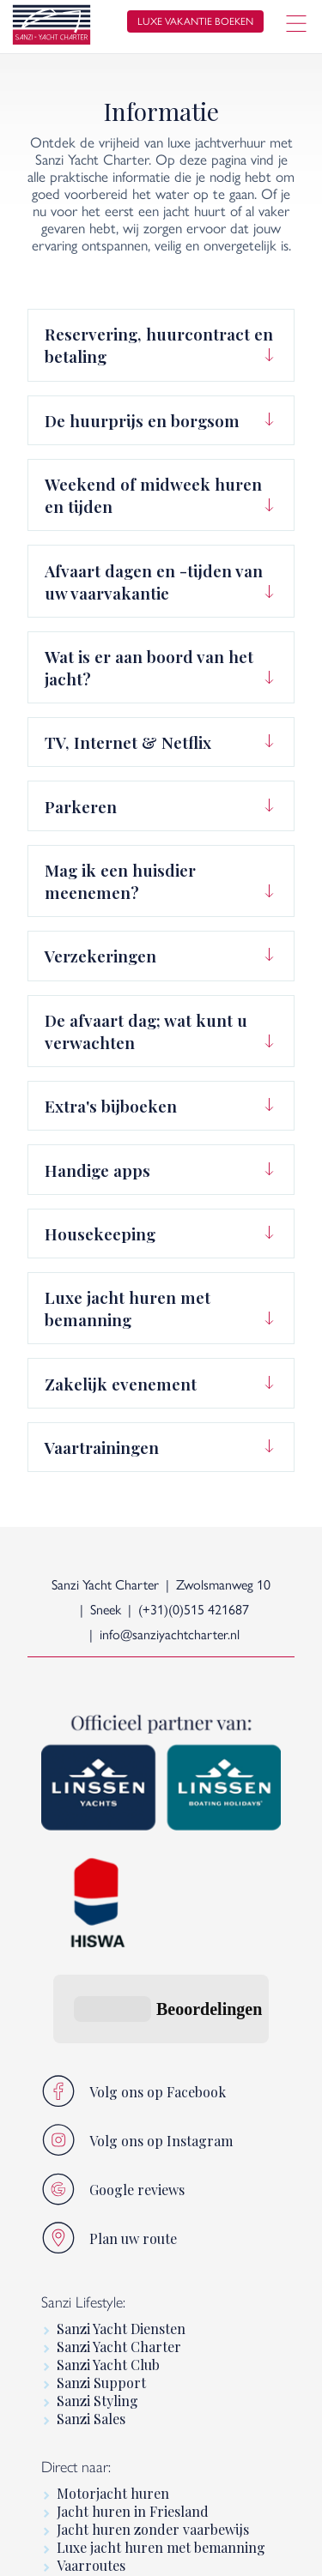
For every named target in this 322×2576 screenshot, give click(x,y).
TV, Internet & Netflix (128, 742)
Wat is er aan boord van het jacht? (149, 667)
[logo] (51, 27)
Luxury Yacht (97, 2449)
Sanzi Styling (97, 2194)
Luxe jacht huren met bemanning (127, 1308)
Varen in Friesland (114, 2395)
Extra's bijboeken (111, 1106)
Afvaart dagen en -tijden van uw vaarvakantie (154, 581)
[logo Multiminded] (280, 2548)
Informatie (91, 2431)
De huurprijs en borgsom (142, 420)
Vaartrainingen (102, 1447)
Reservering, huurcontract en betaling (159, 345)
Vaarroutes (91, 2359)
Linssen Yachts (102, 2467)
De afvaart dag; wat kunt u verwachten (146, 1031)
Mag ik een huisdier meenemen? (120, 881)
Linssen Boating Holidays (136, 2413)
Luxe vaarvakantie (113, 2377)
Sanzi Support (101, 2176)
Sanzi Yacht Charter (119, 2140)
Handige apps (97, 1170)
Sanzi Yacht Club (108, 2158)
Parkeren (81, 806)
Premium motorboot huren (142, 2485)
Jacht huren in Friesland (133, 2304)
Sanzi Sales (91, 2212)
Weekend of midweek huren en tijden (153, 495)
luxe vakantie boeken (195, 21)
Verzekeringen (100, 955)
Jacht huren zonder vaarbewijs (153, 2323)
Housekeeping (100, 1233)
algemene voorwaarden (135, 2549)
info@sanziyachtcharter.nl (170, 1634)
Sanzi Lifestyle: (83, 2094)
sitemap (233, 2549)
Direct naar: (76, 2259)
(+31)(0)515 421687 (193, 1610)
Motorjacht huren (113, 2286)
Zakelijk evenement (121, 1383)
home (42, 2549)
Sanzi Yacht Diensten (121, 2122)
